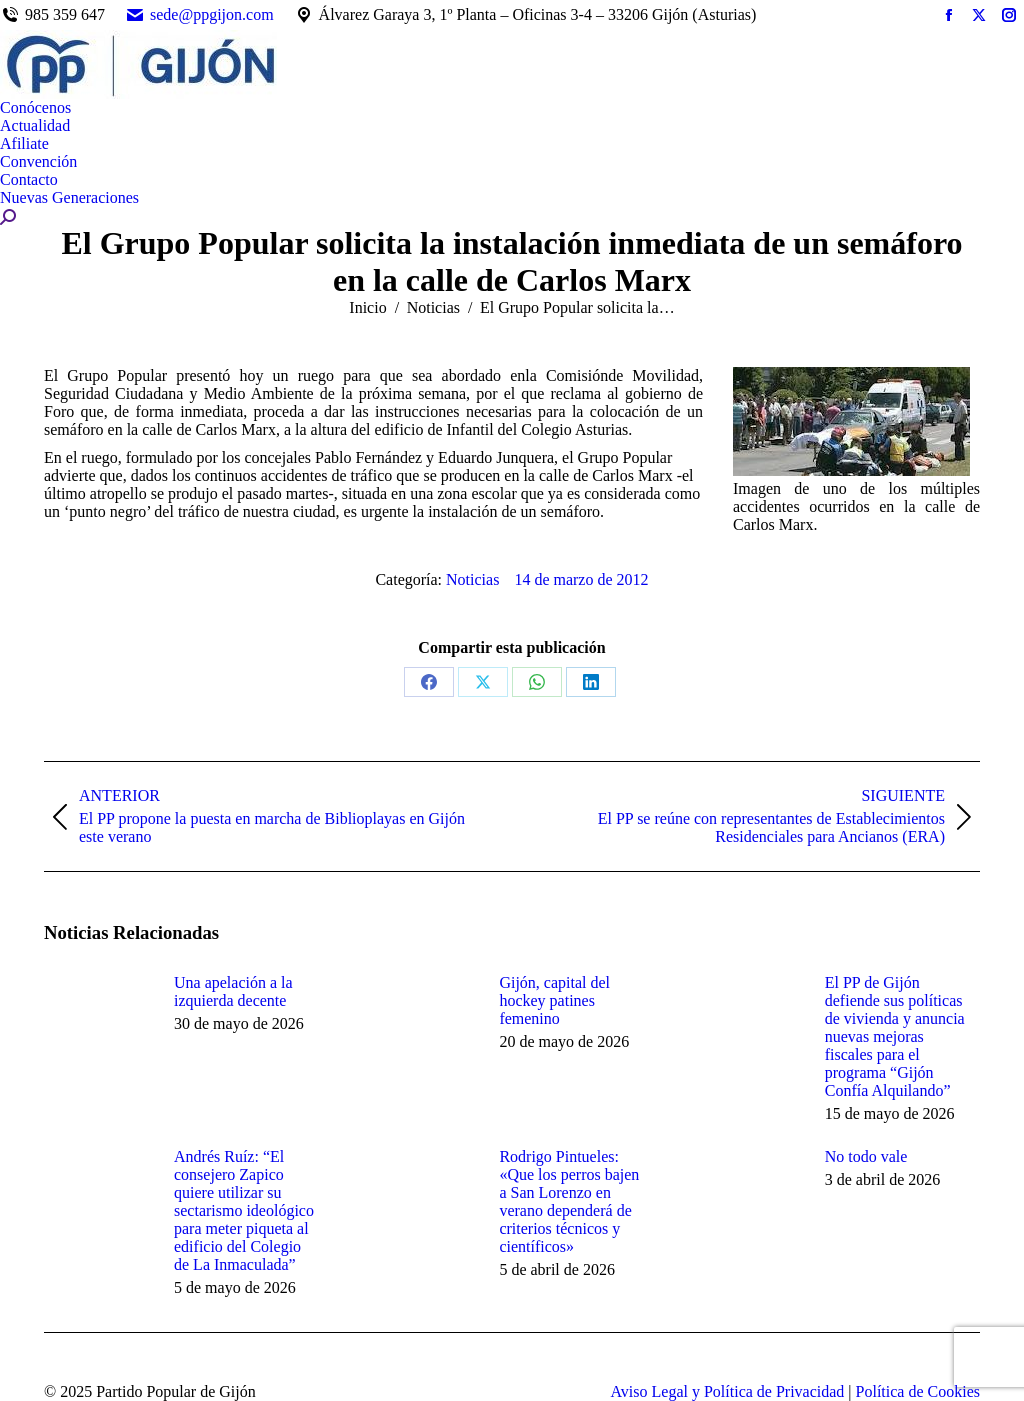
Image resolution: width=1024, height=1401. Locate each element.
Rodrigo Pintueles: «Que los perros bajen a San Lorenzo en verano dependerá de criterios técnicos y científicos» (569, 1201)
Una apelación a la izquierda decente (233, 991)
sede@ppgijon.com (199, 14)
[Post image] (99, 1019)
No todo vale (866, 1156)
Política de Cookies (918, 1391)
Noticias (472, 579)
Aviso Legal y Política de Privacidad (727, 1391)
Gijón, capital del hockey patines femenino (554, 1000)
